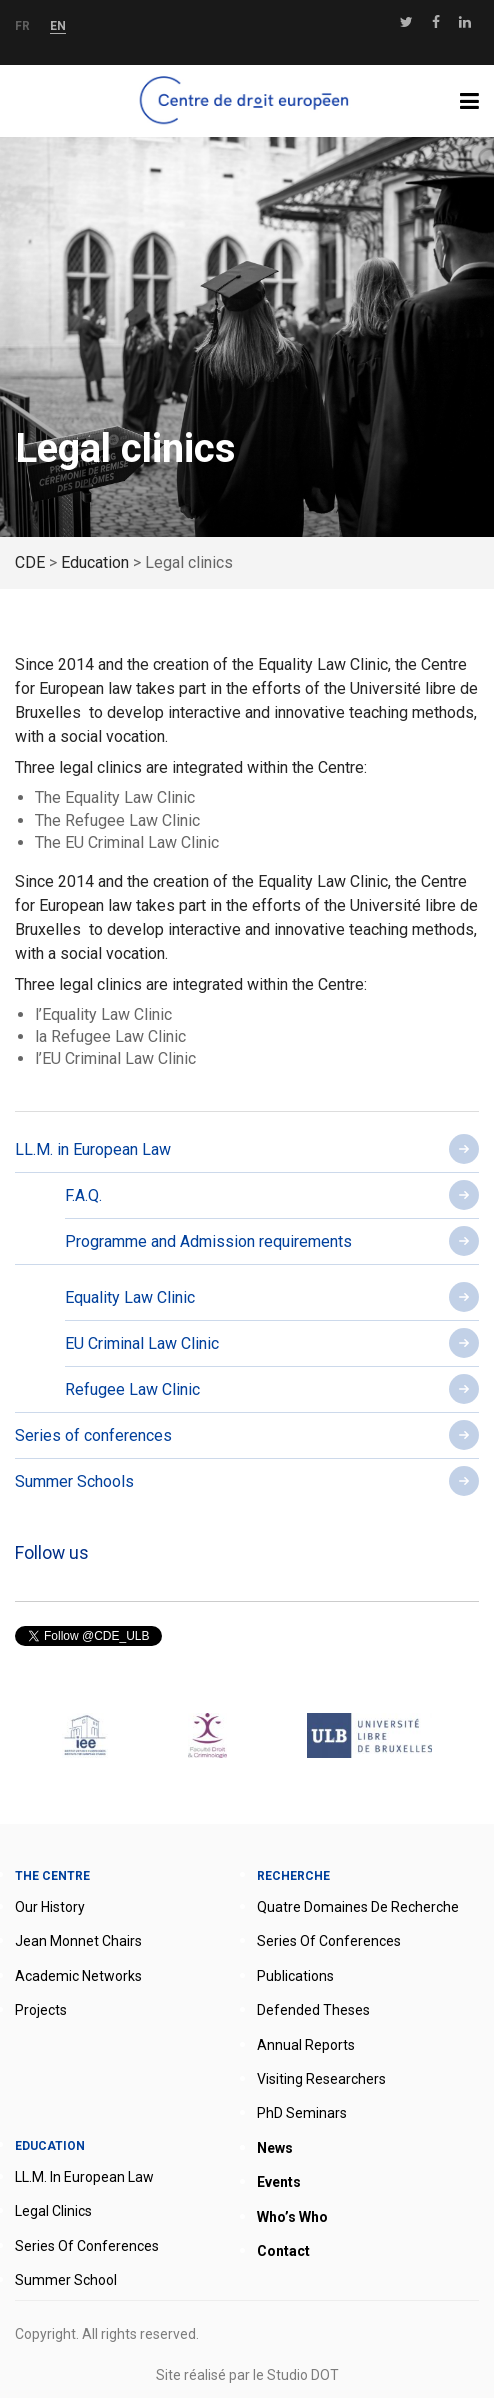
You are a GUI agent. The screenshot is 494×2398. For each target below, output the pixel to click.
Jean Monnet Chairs (78, 1941)
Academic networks (78, 1976)
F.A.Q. (83, 1195)
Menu (477, 101)
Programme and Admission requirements (208, 1241)
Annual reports (306, 2045)
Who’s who (292, 2217)
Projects (41, 2010)
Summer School (66, 2280)
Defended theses (313, 2010)
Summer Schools (74, 1481)
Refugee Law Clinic (132, 1389)
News (275, 2148)
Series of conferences (93, 1435)
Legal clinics (53, 2211)
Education (50, 2146)
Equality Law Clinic (130, 1297)
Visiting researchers (321, 2079)
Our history (50, 1907)
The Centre (52, 1876)
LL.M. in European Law (93, 1149)
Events (279, 2182)
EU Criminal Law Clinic (142, 1343)
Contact (283, 2251)
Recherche (293, 1876)
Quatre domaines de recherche (358, 1907)
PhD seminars (302, 2113)
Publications (295, 1976)
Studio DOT (303, 2375)
